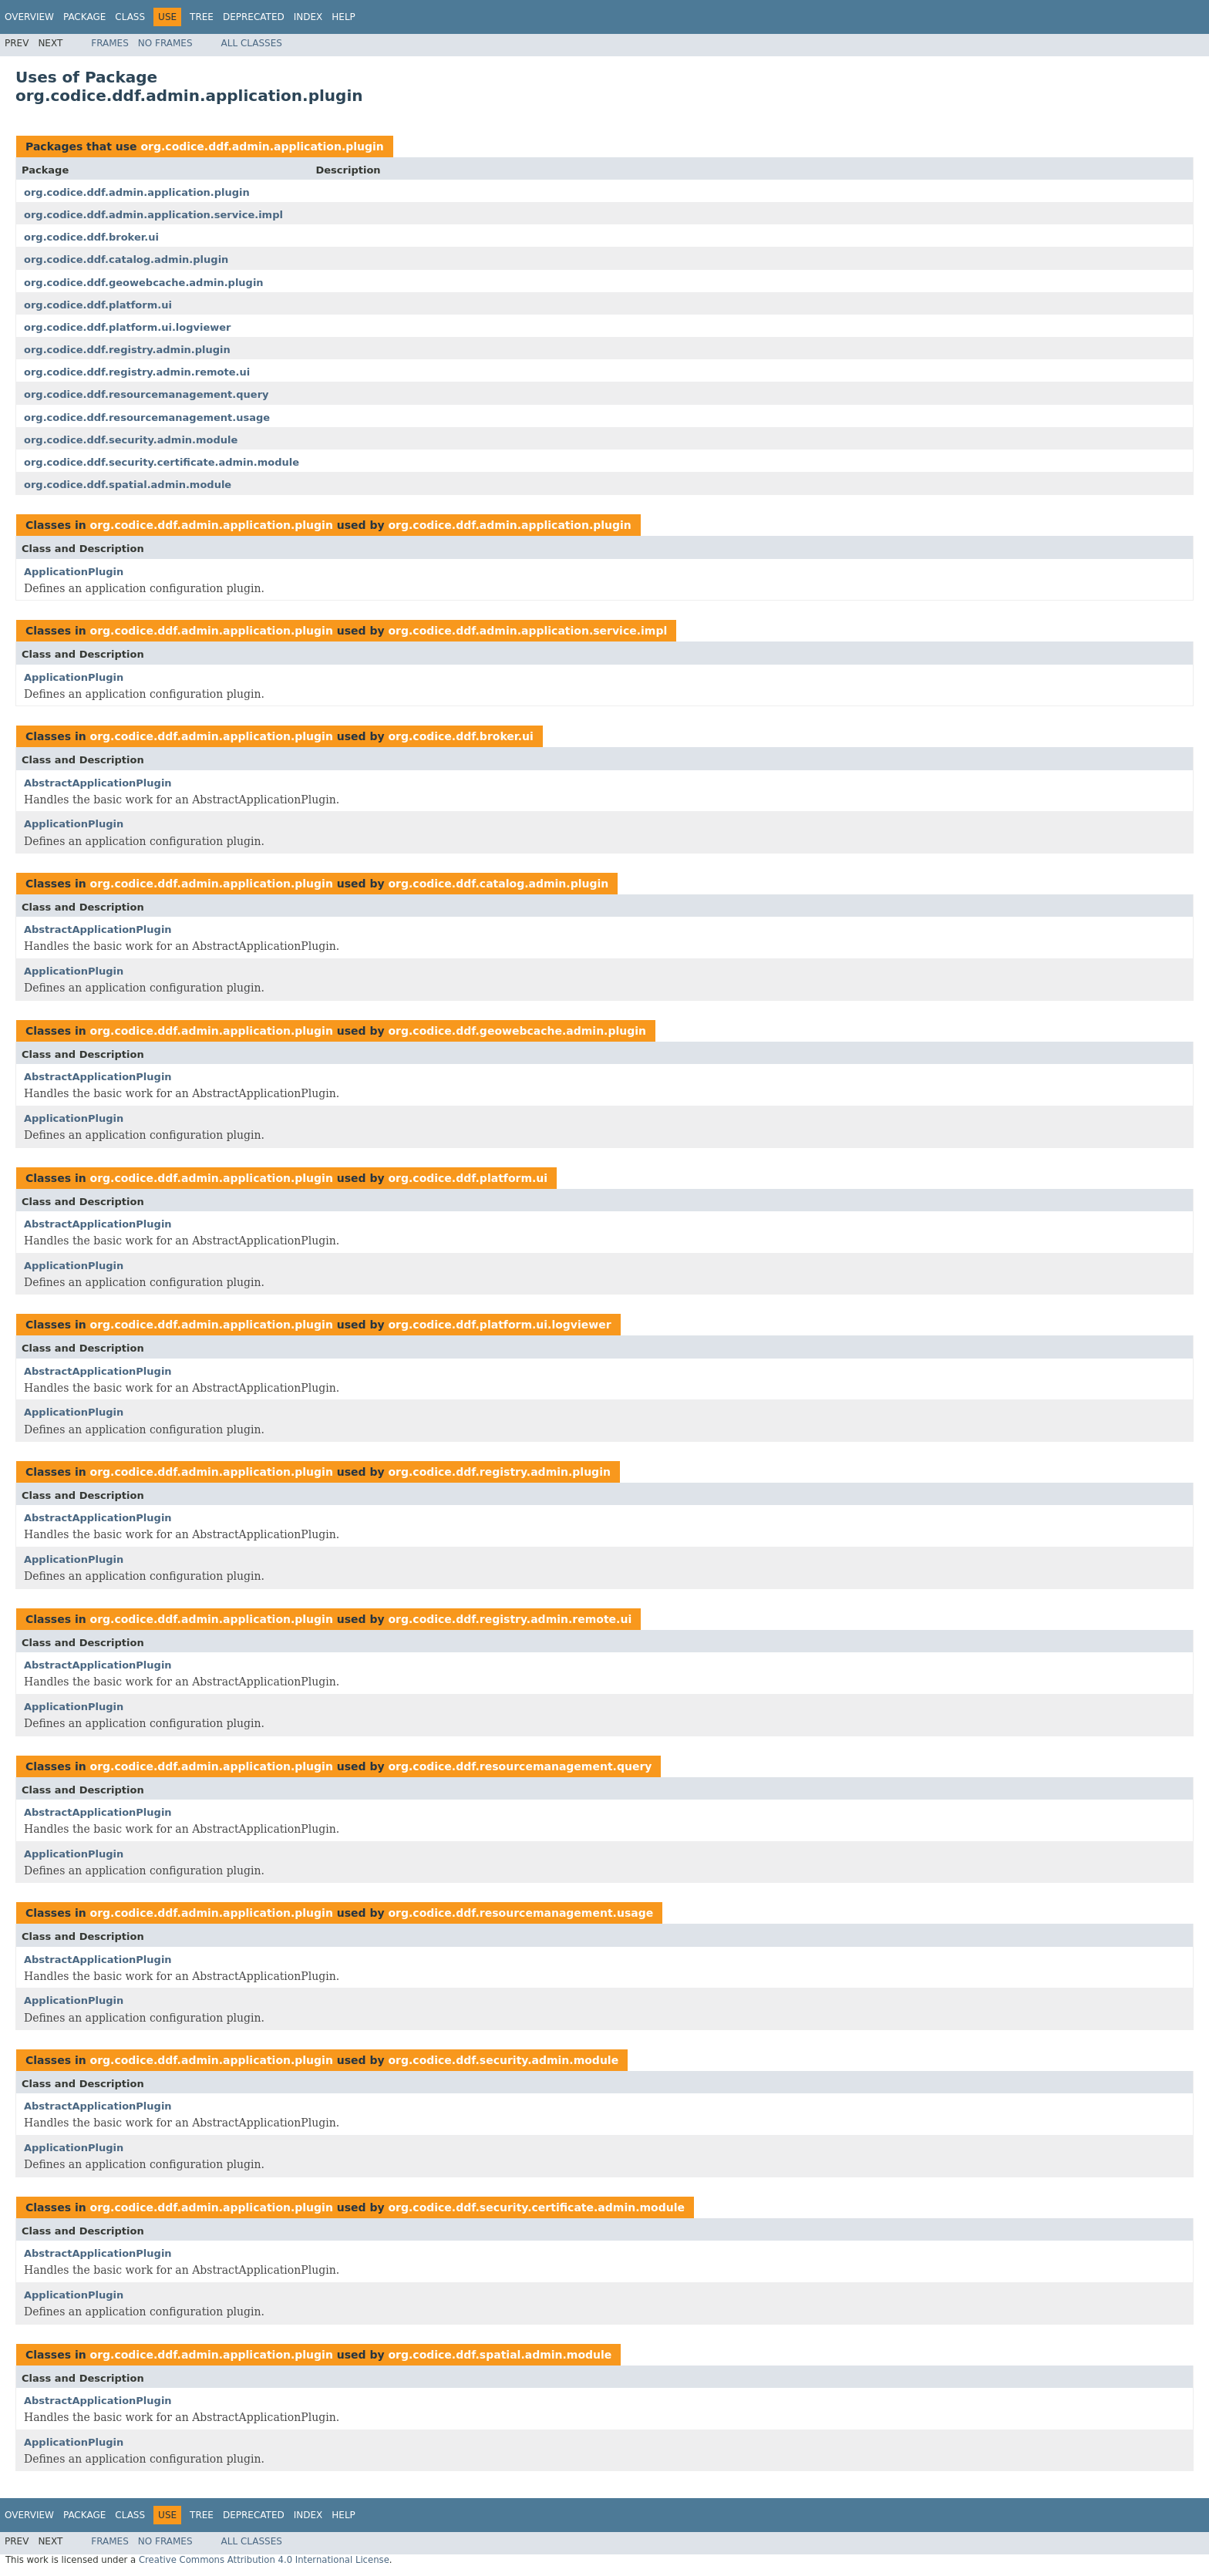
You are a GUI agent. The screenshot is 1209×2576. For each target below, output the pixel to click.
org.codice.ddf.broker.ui (91, 237)
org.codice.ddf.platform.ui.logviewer (127, 327)
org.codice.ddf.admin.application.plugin (261, 146)
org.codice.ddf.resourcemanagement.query (146, 394)
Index (308, 17)
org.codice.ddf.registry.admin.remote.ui (137, 372)
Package (84, 17)
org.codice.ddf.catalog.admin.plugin (126, 259)
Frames (110, 43)
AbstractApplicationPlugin (98, 783)
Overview (29, 17)
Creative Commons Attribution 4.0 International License (264, 2559)
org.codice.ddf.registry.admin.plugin (127, 349)
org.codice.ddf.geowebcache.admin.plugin (144, 282)
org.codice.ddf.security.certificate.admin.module (161, 462)
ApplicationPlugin (73, 571)
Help (343, 17)
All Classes (251, 43)
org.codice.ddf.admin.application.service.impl (153, 215)
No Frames (165, 43)
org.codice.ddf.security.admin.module (130, 440)
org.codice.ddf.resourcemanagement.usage (147, 417)
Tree (202, 17)
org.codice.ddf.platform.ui (98, 305)
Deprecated (254, 17)
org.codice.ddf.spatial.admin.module (127, 484)
